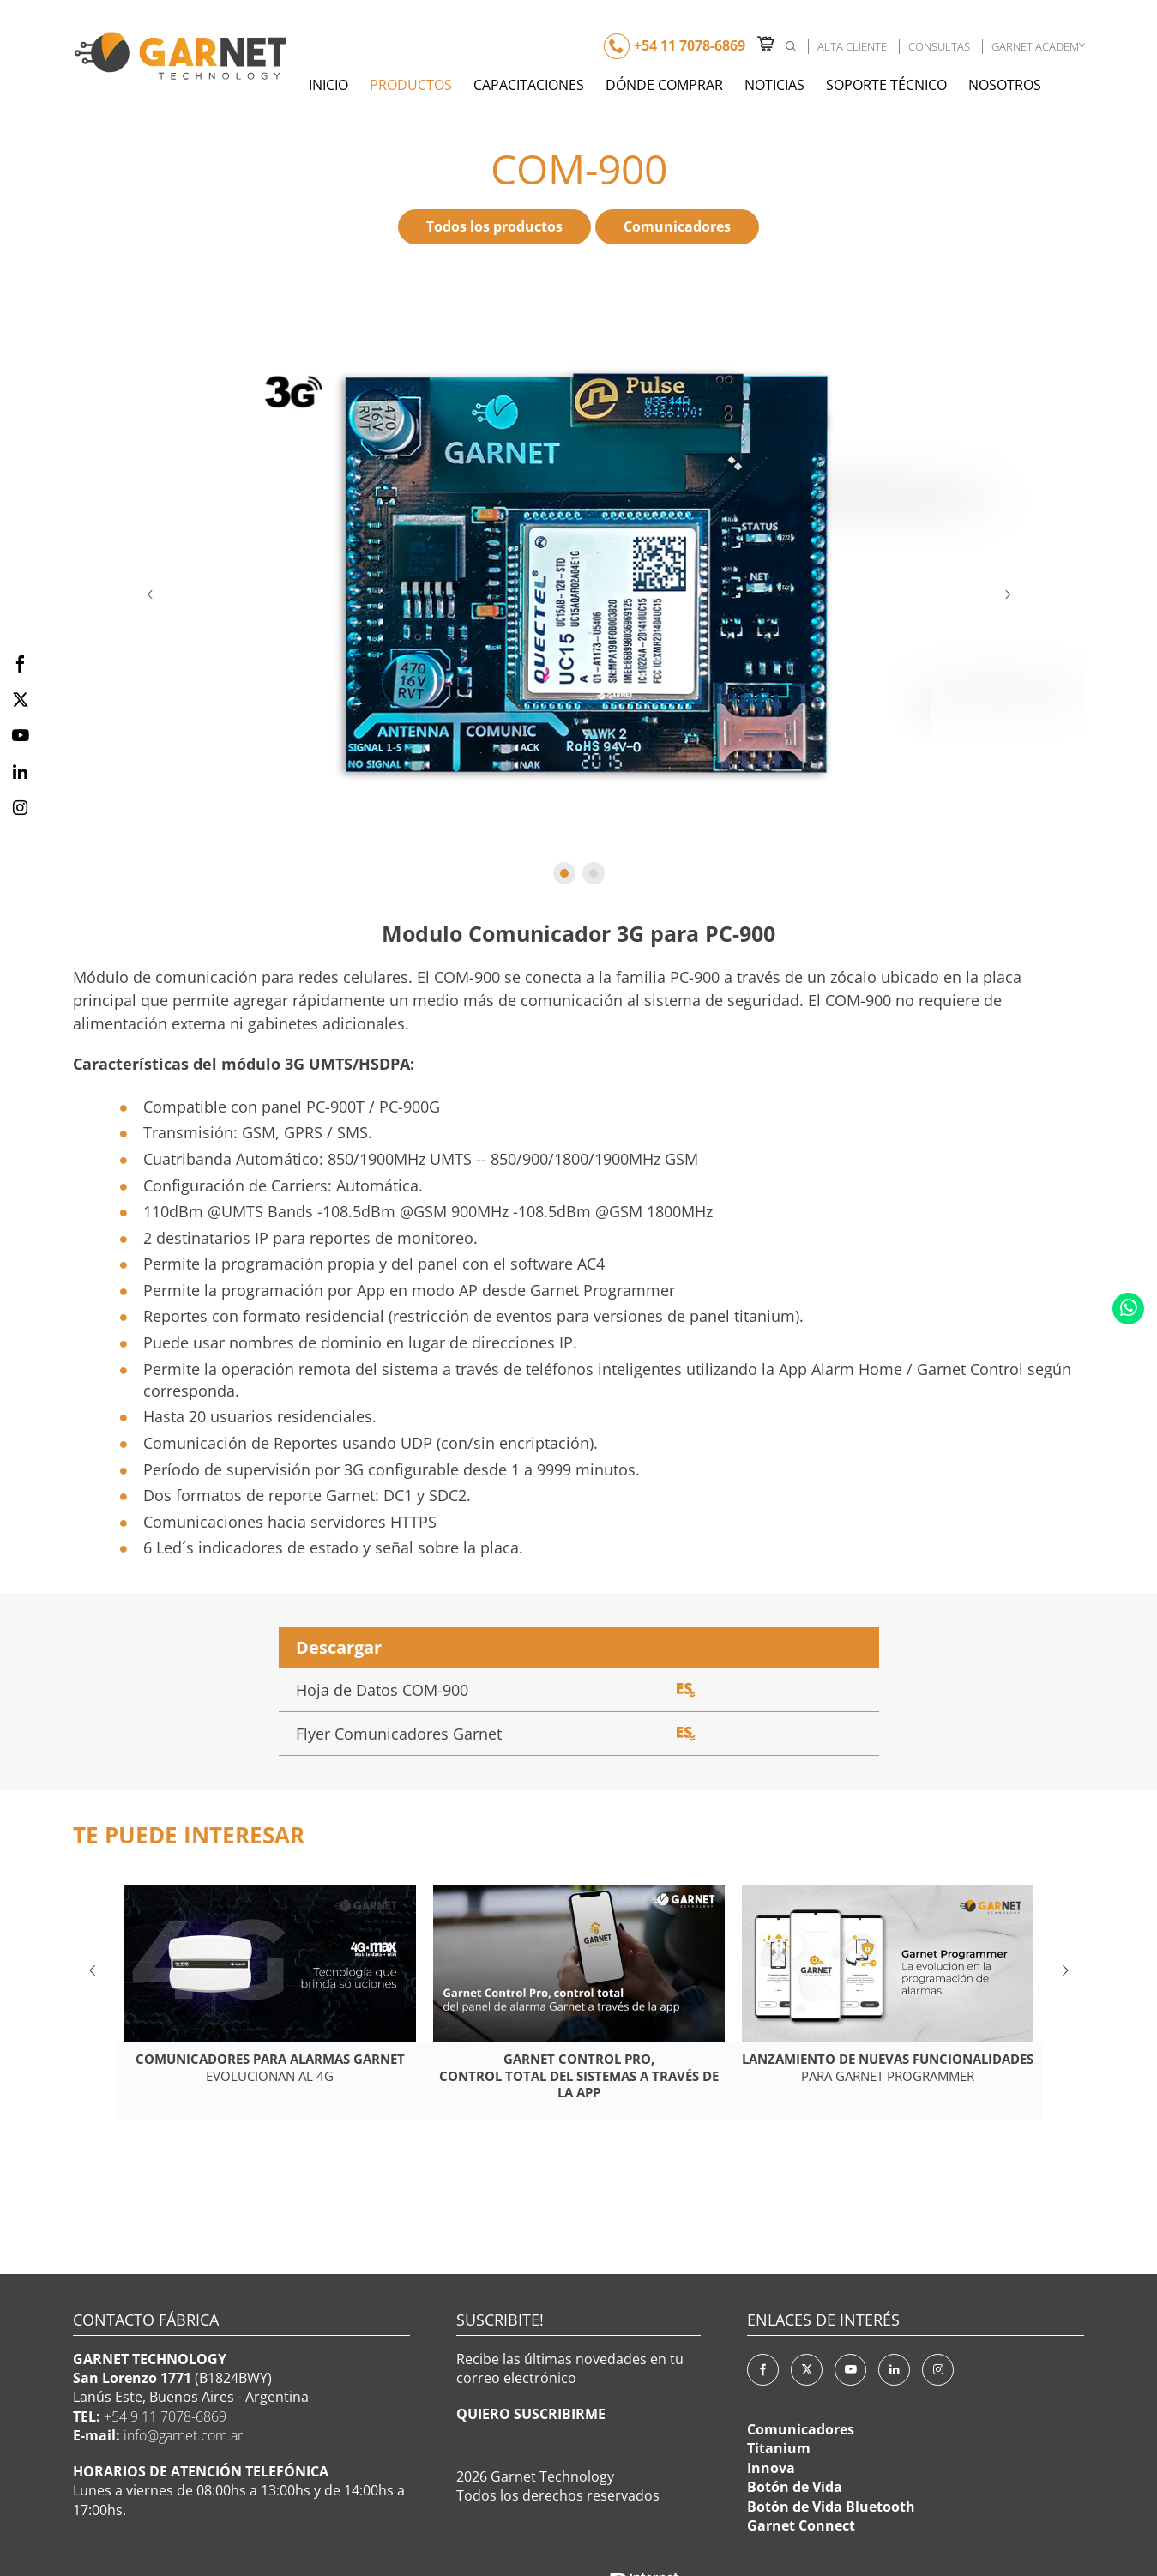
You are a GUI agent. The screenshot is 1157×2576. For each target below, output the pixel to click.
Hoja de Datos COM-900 (382, 1690)
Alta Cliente (852, 46)
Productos (411, 84)
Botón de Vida (794, 2486)
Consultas (939, 46)
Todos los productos (494, 226)
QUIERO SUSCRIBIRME (531, 2413)
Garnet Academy (1038, 46)
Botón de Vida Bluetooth (831, 2506)
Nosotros (1004, 84)
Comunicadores (677, 226)
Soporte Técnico (886, 84)
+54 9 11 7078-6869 (165, 2416)
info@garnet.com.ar (183, 2435)
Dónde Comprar (664, 84)
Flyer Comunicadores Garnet (399, 1733)
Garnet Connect (801, 2525)
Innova (771, 2467)
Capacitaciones (528, 84)
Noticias (774, 84)
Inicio (328, 84)
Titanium (779, 2448)
